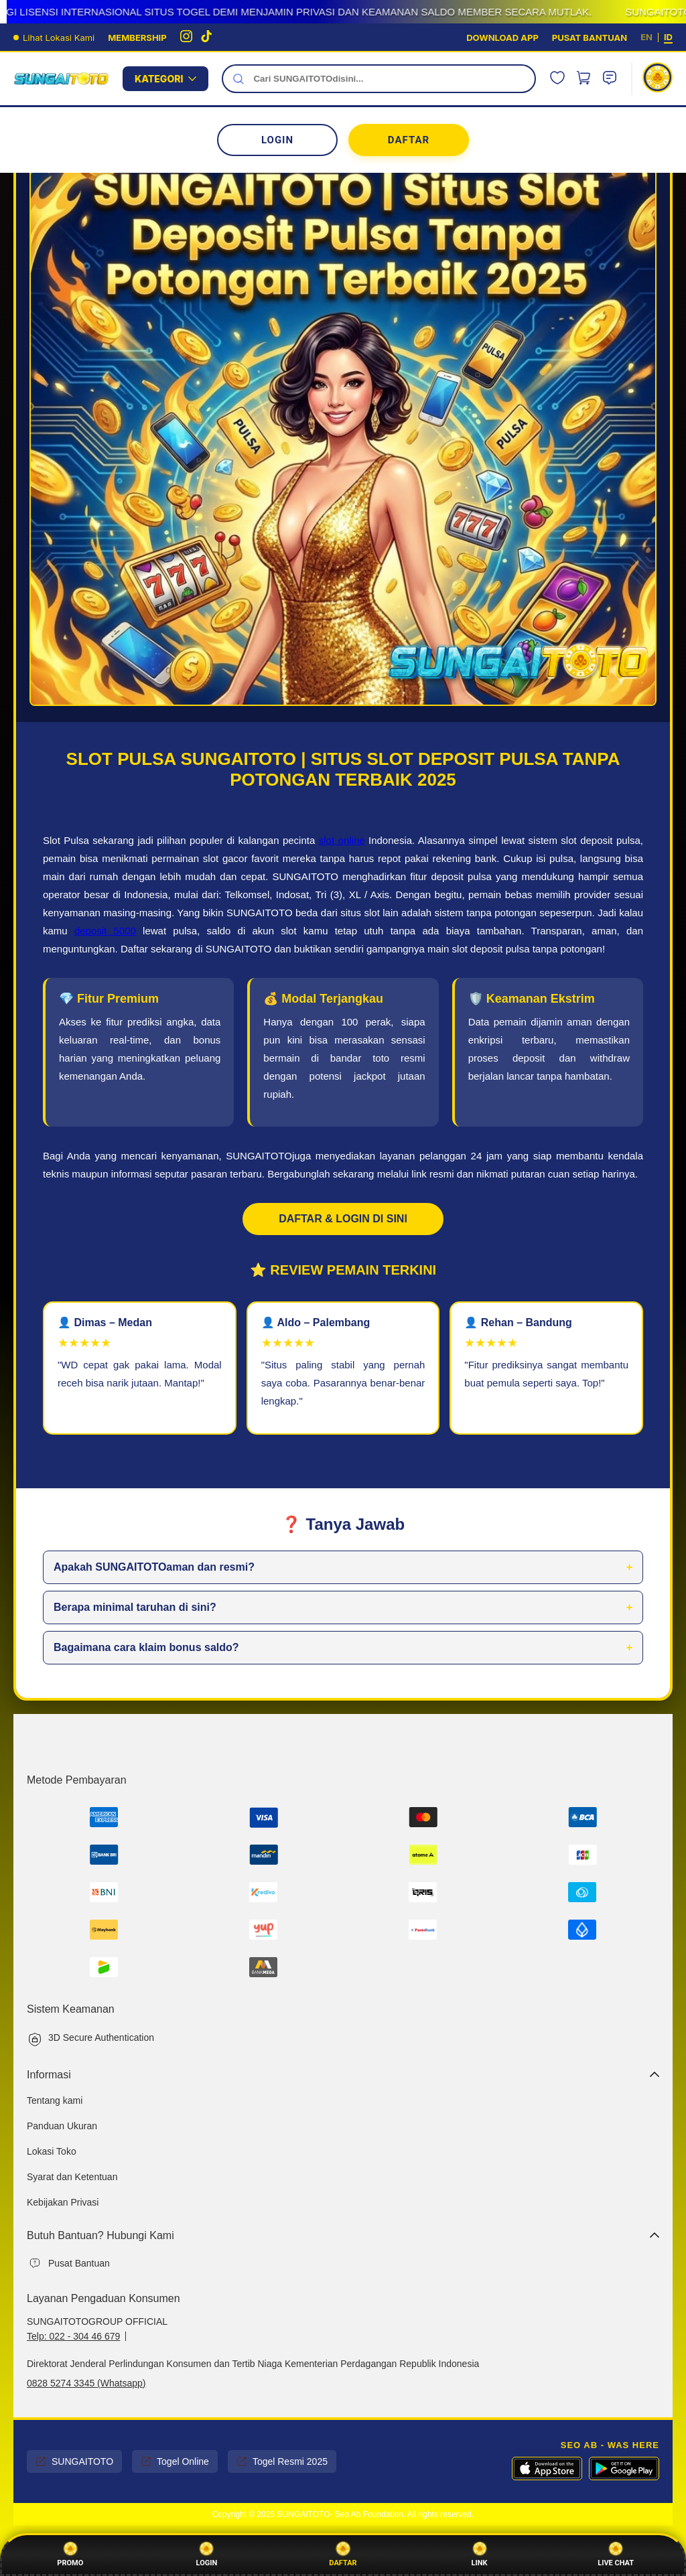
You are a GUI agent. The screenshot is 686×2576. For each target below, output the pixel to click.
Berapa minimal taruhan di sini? (135, 1607)
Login (207, 2554)
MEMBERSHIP (137, 37)
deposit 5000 (105, 930)
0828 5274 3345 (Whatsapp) (86, 2383)
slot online (342, 840)
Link (480, 2554)
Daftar (342, 2554)
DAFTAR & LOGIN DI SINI (343, 1218)
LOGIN (277, 140)
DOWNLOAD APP (502, 37)
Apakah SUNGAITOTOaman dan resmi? (154, 1567)
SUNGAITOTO (74, 2461)
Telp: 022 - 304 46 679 (73, 2336)
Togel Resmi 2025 (282, 2461)
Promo (70, 2554)
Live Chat (616, 2554)
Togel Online (175, 2461)
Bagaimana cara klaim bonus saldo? (146, 1647)
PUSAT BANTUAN (589, 37)
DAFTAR (408, 140)
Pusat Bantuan (79, 2263)
